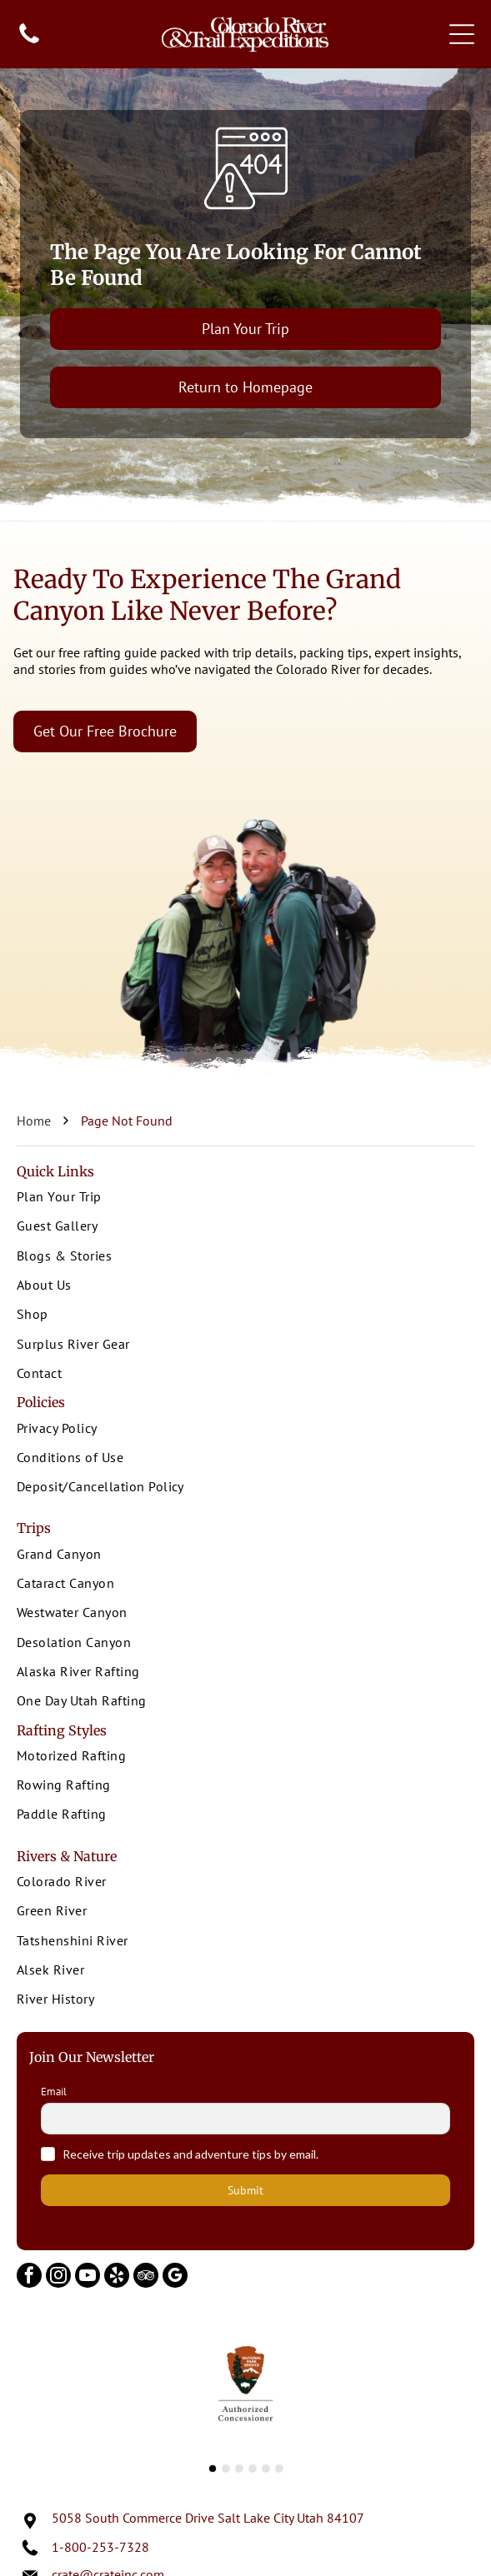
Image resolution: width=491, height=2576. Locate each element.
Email (54, 2092)
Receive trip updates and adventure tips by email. (190, 2154)
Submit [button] (245, 2190)
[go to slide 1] (212, 2468)
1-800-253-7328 (100, 2547)
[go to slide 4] (252, 2468)
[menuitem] (245, 1198)
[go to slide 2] (226, 2468)
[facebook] (29, 2277)
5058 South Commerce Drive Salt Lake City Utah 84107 (208, 2517)
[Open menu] (461, 34)
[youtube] (87, 2277)
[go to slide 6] (279, 2468)
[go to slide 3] (239, 2468)
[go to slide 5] (266, 2468)
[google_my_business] (175, 2277)
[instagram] (58, 2277)
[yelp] (116, 2277)
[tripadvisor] (145, 2277)
